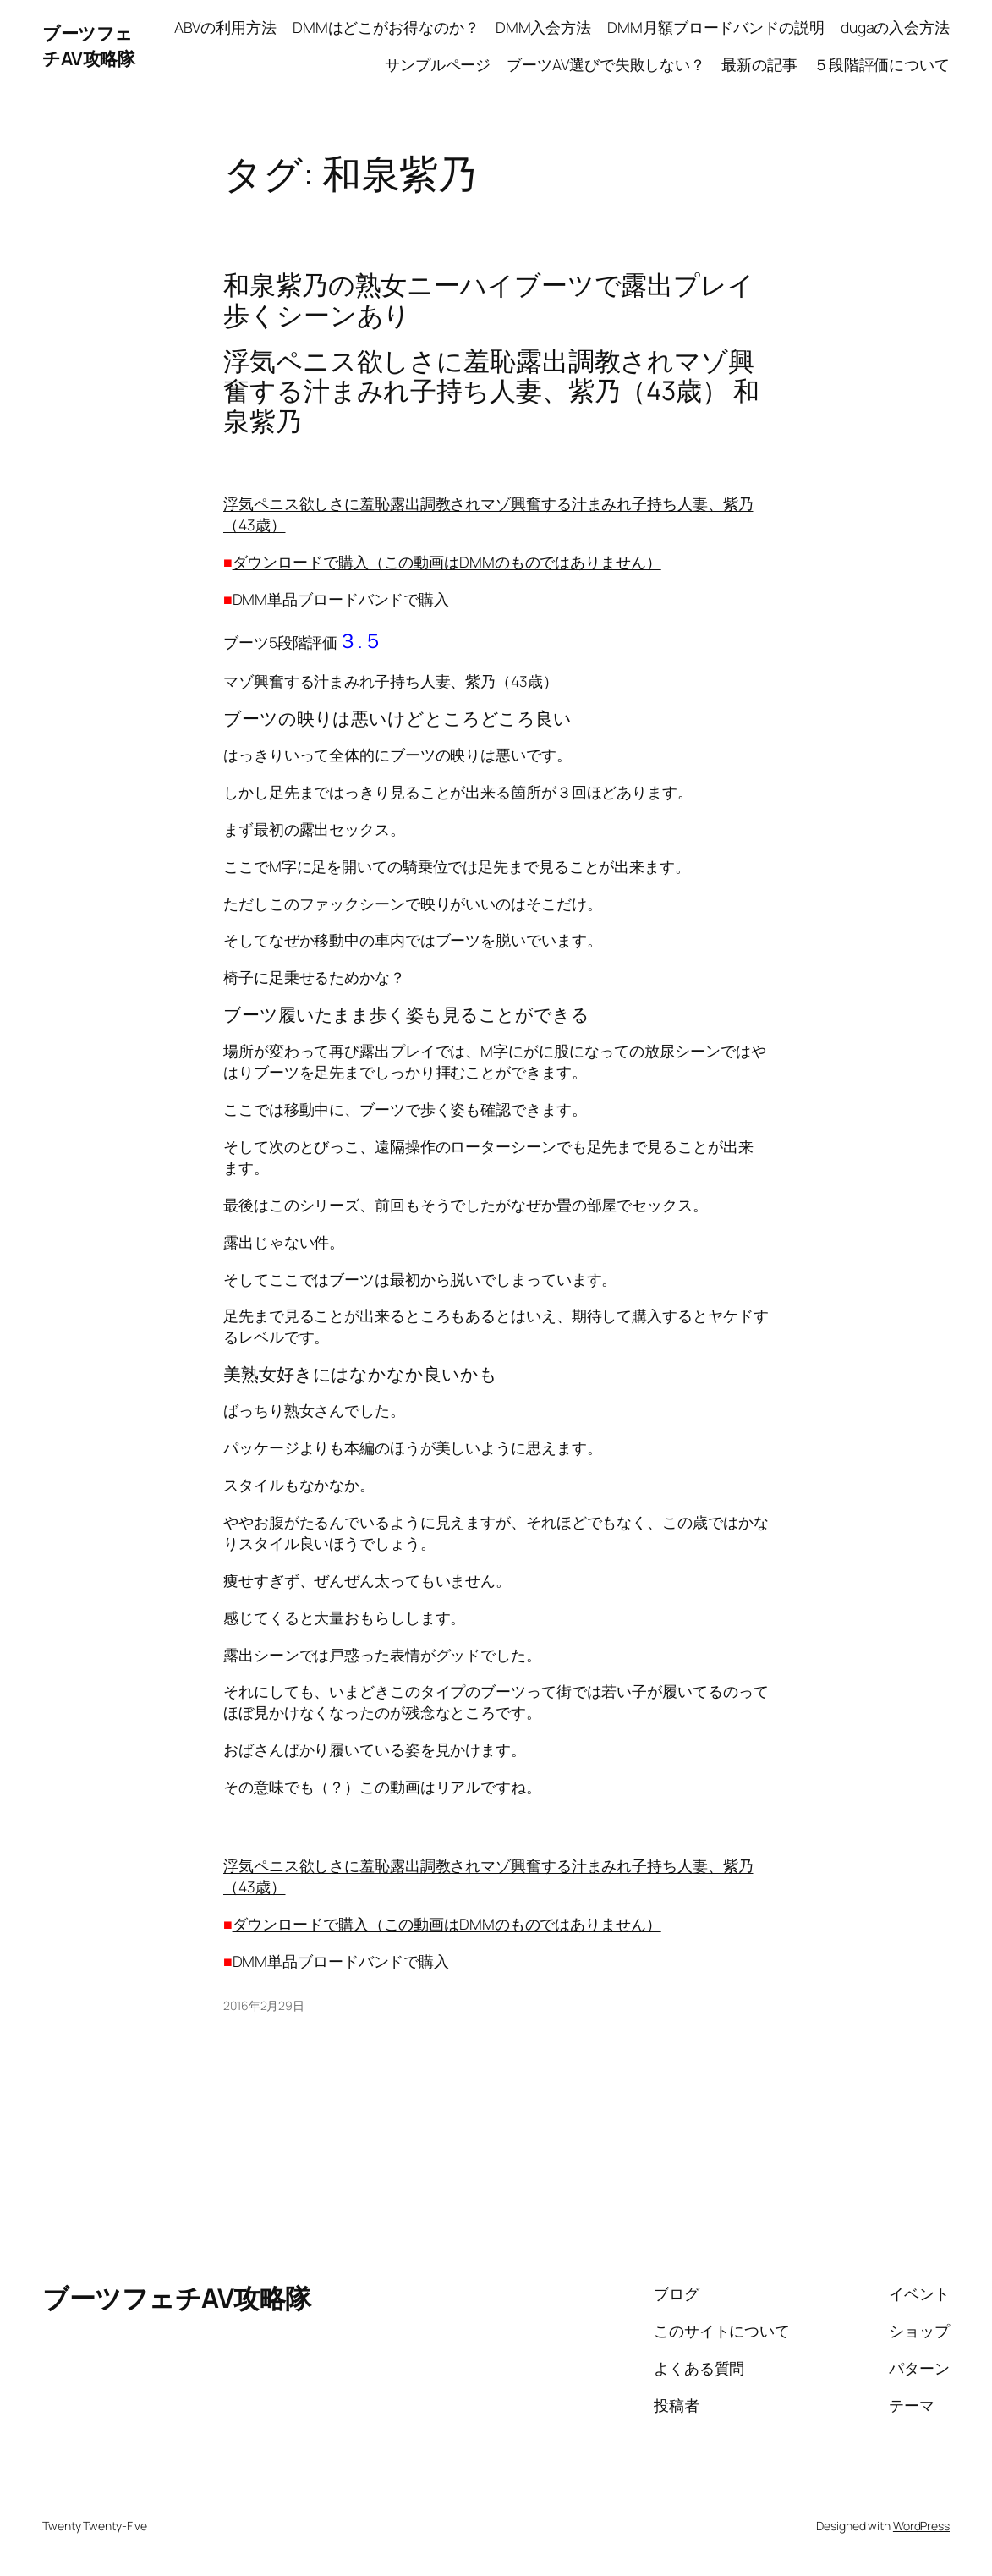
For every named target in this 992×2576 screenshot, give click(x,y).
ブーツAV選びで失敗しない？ (606, 64)
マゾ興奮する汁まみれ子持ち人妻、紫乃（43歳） (390, 681)
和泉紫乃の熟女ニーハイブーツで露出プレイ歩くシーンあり (488, 300)
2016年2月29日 (263, 2005)
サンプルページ (438, 64)
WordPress (921, 2526)
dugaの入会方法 (895, 27)
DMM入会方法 (543, 27)
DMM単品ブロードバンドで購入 (341, 599)
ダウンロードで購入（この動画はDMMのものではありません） (447, 562)
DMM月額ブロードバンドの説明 (716, 27)
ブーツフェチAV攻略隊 (88, 45)
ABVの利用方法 (225, 27)
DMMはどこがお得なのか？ (386, 27)
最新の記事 (759, 64)
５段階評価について (882, 64)
